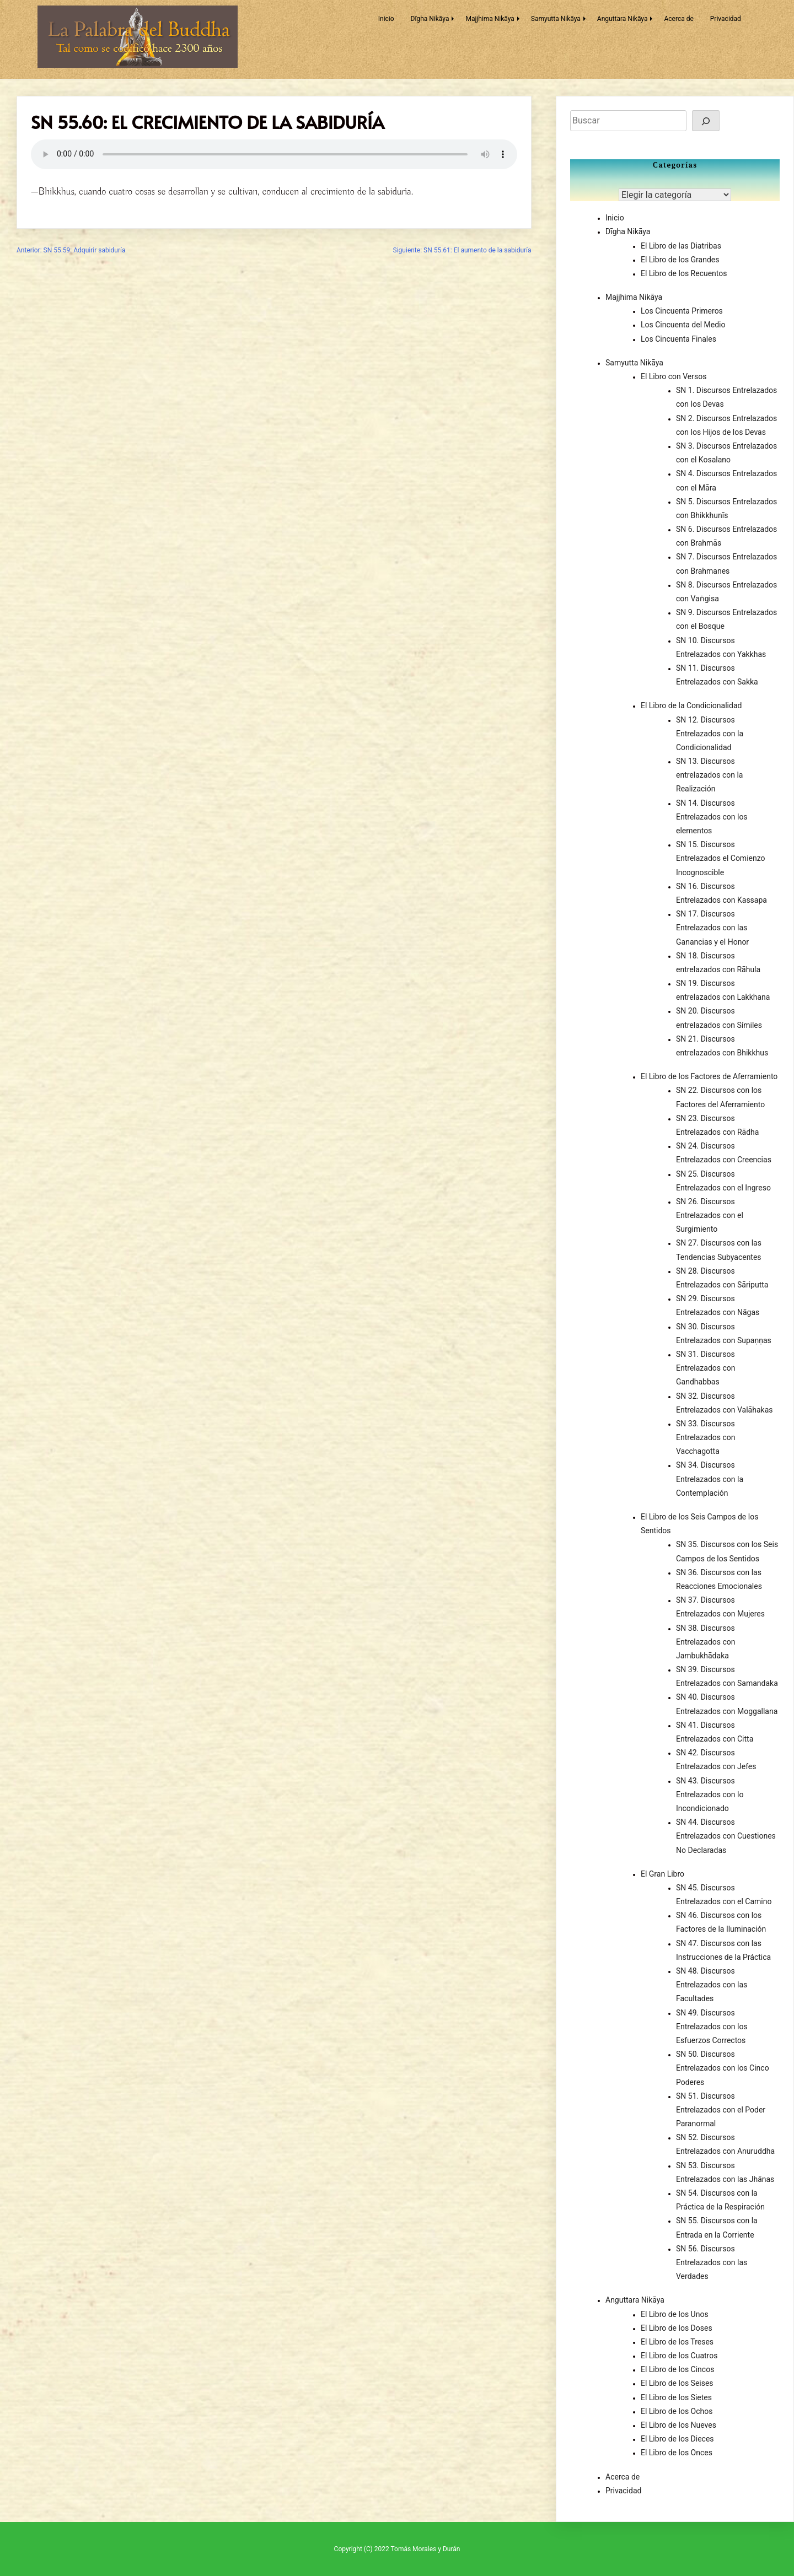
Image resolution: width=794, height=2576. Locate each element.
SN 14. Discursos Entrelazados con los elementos (712, 817)
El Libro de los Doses (676, 2328)
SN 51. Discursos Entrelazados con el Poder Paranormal (720, 2110)
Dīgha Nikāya (430, 19)
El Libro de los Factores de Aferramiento (709, 1076)
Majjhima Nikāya (489, 19)
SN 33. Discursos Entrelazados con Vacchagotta (706, 1437)
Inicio (386, 19)
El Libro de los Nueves (678, 2425)
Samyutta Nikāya (556, 19)
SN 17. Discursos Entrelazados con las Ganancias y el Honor (712, 927)
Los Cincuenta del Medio (683, 324)
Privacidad (725, 19)
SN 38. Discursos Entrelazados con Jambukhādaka (706, 1642)
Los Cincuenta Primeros (682, 310)
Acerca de (678, 19)
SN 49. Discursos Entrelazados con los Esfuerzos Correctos (712, 2026)
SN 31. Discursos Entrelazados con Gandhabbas (706, 1368)
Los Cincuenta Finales (678, 339)
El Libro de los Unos (675, 2314)
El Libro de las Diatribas (681, 245)
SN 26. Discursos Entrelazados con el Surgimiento (709, 1215)
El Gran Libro (662, 1873)
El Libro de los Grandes (680, 259)
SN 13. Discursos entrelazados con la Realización (709, 775)
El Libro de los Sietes (676, 2397)
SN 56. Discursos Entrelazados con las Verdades (711, 2262)
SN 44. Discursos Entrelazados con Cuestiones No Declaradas (726, 1836)
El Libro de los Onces (676, 2452)
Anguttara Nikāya (622, 19)
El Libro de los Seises (677, 2383)
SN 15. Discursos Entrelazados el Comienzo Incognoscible (720, 858)
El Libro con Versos (673, 376)
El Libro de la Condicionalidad (691, 705)
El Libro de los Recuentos (684, 273)
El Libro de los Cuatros (679, 2355)
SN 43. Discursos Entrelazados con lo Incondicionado (709, 1794)
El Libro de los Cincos (677, 2369)
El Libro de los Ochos (676, 2411)
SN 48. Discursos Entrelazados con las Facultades (711, 1984)
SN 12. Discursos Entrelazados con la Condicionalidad (709, 733)
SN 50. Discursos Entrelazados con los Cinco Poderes (722, 2068)
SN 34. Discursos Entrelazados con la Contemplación (709, 1479)
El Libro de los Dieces (677, 2438)
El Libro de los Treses (677, 2341)
